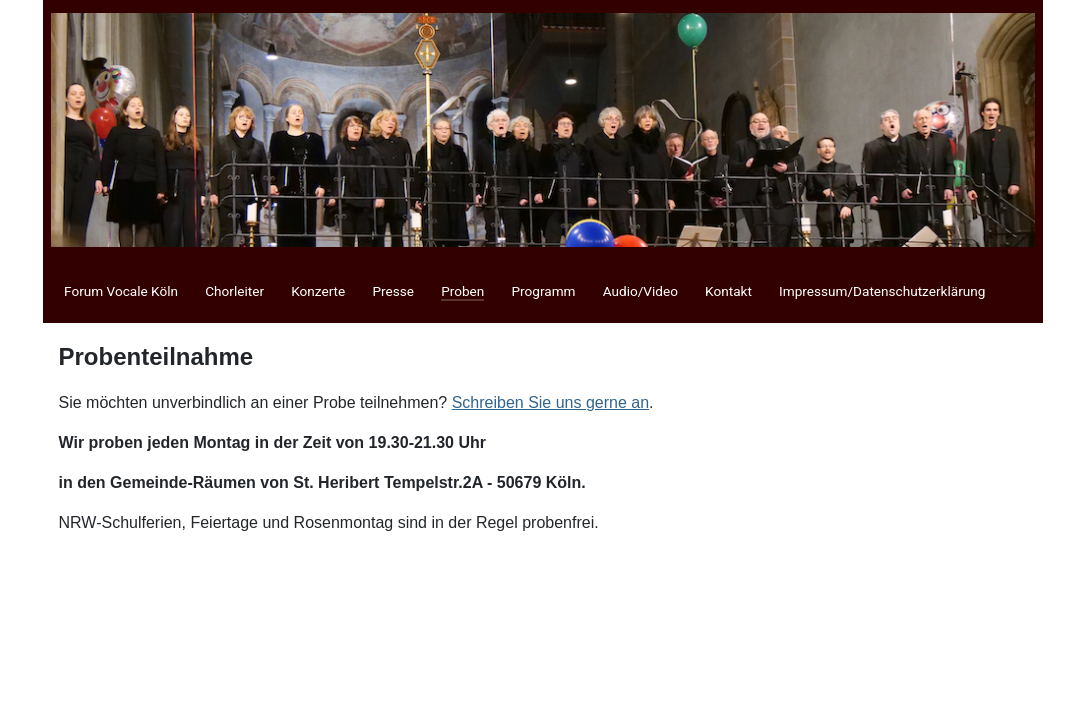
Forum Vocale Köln (121, 291)
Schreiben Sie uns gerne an (550, 402)
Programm (543, 291)
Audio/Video (640, 291)
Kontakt (728, 291)
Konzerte (318, 291)
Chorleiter (234, 291)
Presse (393, 291)
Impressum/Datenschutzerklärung (882, 291)
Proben (462, 291)
